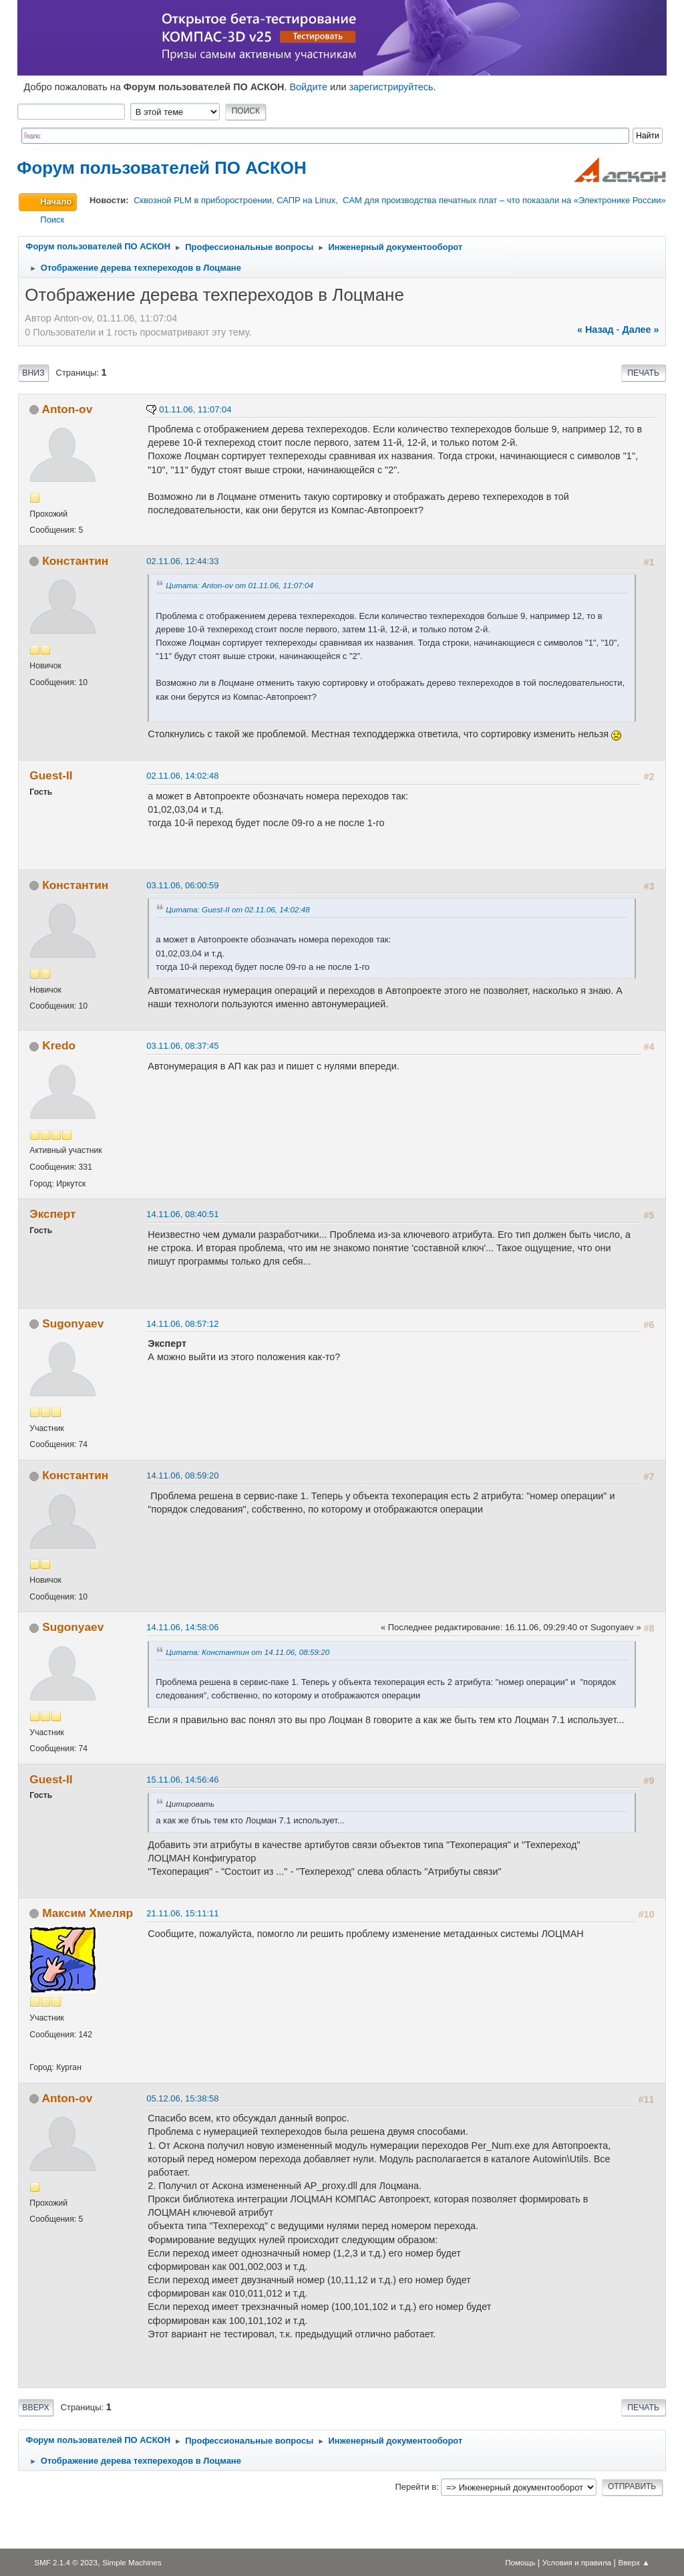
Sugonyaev (73, 1323)
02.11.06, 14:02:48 (182, 776)
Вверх (35, 2407)
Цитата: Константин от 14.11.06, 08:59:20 (247, 1652)
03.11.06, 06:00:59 (182, 885)
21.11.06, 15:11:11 (182, 1913)
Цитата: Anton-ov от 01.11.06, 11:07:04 (239, 585)
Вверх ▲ (634, 2562)
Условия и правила (576, 2562)
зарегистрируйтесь (391, 87)
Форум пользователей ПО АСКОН (161, 167)
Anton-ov (67, 409)
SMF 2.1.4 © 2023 (66, 2562)
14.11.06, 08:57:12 (182, 1324)
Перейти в (415, 2487)
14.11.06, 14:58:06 (182, 1627)
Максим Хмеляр (87, 1913)
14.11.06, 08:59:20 (182, 1475)
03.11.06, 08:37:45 (182, 1046)
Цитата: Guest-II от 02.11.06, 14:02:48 (237, 909)
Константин (75, 560)
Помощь (520, 2562)
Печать (643, 373)
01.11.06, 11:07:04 (195, 409)
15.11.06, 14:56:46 (182, 1780)
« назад (595, 329)
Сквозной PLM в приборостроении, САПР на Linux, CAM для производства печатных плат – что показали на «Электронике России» (399, 200)
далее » (640, 329)
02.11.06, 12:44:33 (182, 561)
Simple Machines (132, 2562)
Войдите (308, 87)
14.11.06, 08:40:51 (182, 1214)
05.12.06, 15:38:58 (182, 2098)
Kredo (58, 1045)
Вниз (33, 373)
